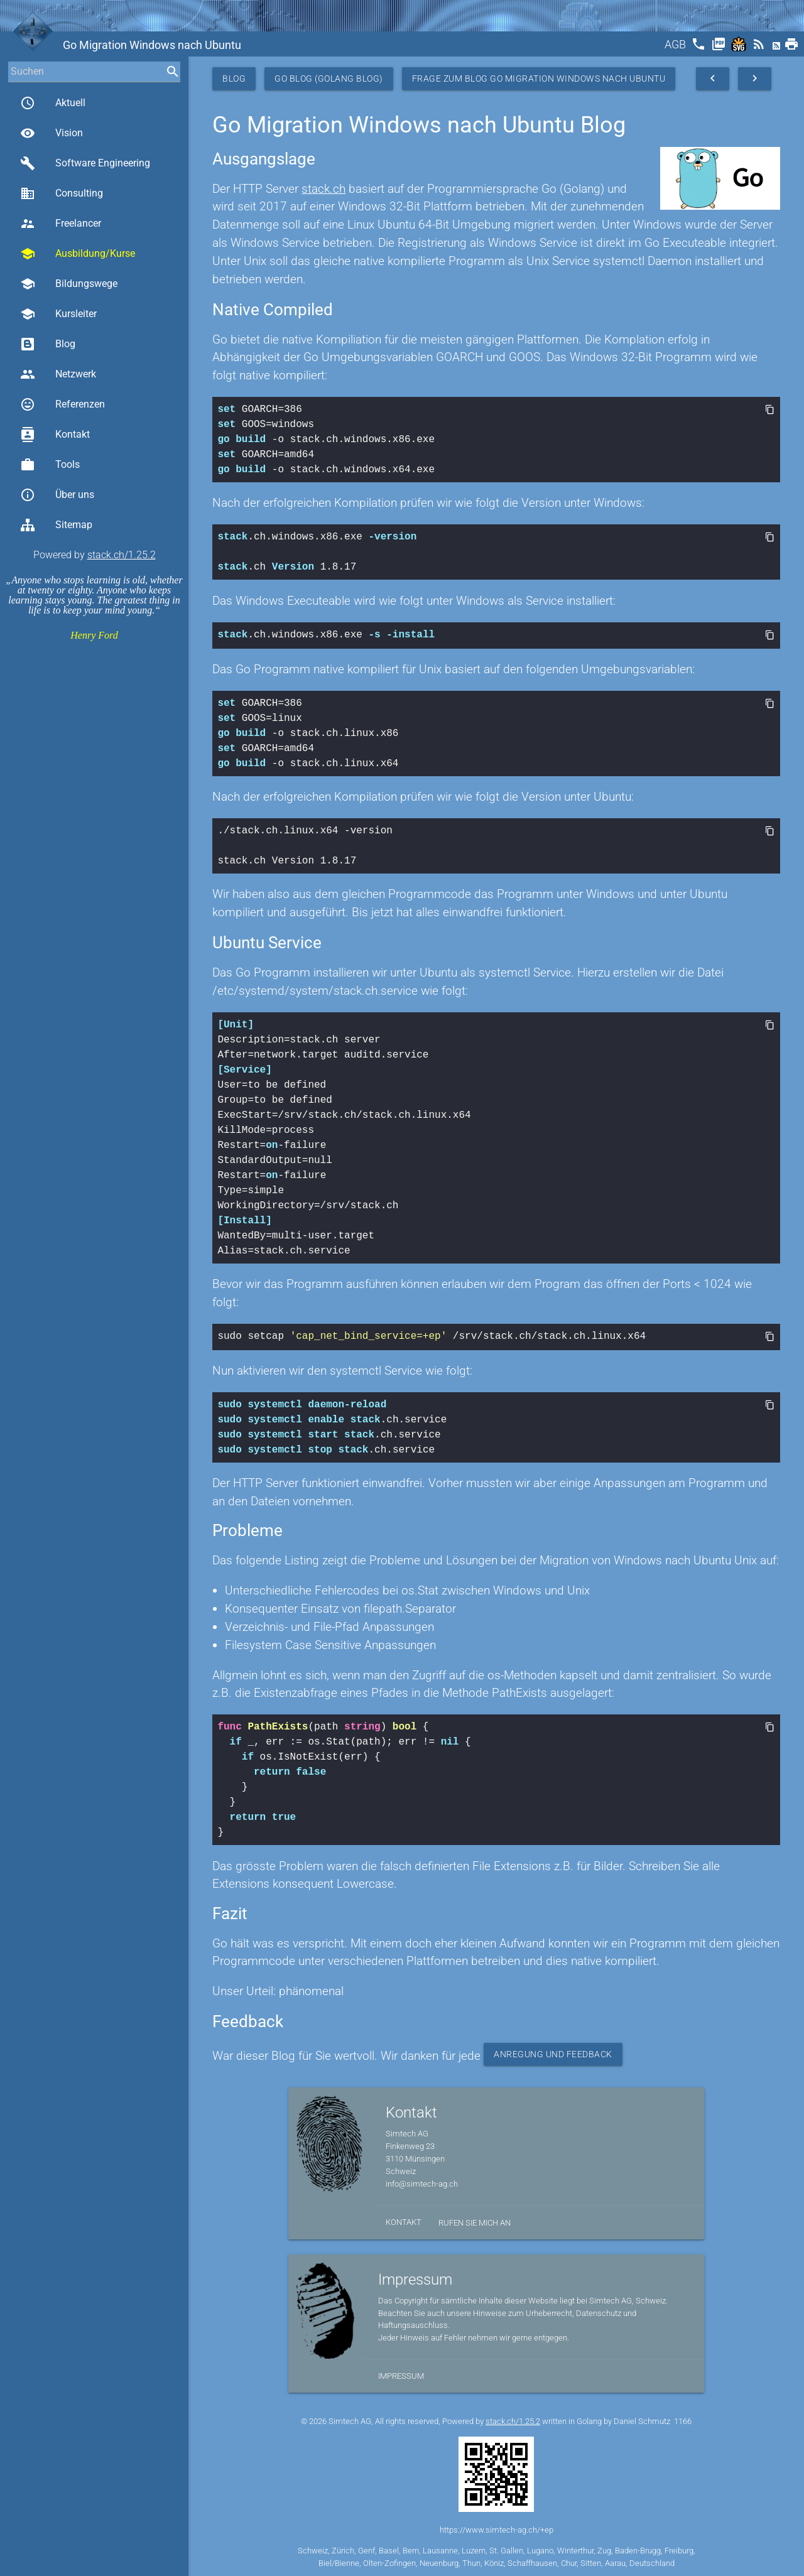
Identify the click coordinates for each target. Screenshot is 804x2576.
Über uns (57, 495)
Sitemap (56, 525)
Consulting (61, 193)
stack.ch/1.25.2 (121, 555)
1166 (683, 2418)
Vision (51, 133)
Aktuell (52, 103)
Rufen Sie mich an (474, 2220)
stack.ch (323, 188)
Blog (47, 344)
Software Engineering (85, 163)
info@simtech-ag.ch (422, 2181)
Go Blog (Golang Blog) (328, 78)
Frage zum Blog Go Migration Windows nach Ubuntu (539, 78)
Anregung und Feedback (553, 2052)
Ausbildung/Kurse (77, 254)
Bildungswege (68, 284)
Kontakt (55, 434)
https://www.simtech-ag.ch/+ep (496, 2527)
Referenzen (62, 404)
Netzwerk (58, 374)
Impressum (401, 2373)
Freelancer (60, 223)
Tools (50, 465)
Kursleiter (58, 314)
